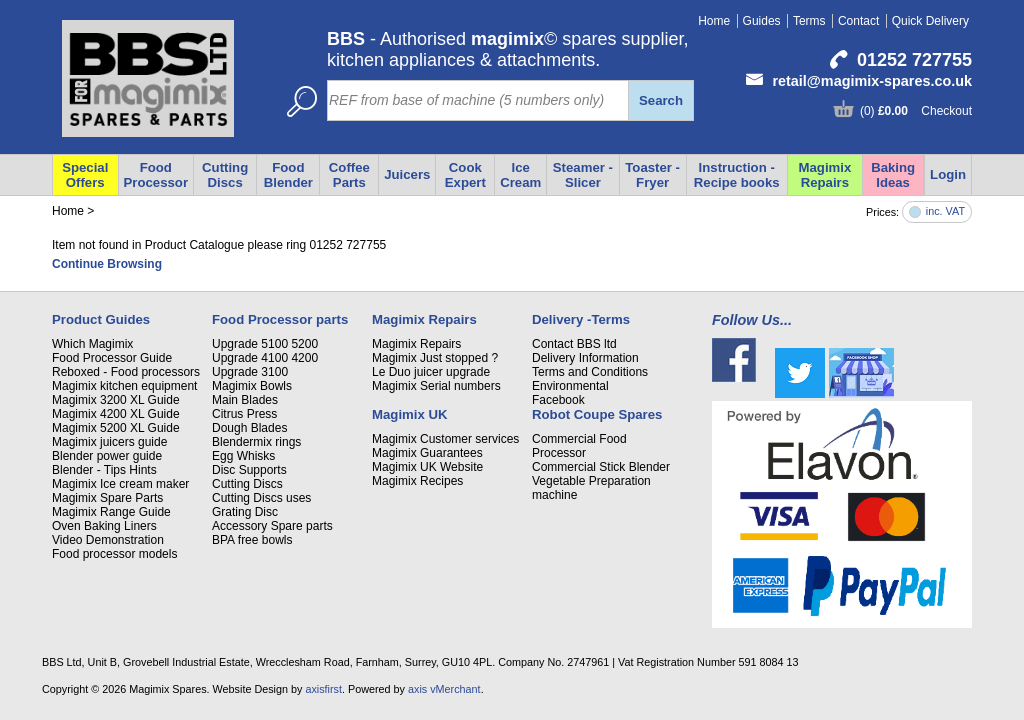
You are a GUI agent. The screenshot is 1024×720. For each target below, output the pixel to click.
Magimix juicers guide (109, 442)
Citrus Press (244, 414)
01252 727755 (914, 60)
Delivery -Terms (581, 319)
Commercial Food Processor (579, 446)
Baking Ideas (893, 175)
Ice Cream (520, 175)
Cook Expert (465, 175)
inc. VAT (945, 211)
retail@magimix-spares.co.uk (872, 81)
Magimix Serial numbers (436, 386)
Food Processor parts (280, 319)
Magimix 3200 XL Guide (116, 400)
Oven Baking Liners (104, 526)
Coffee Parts (349, 175)
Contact (858, 21)
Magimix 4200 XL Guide (116, 414)
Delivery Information (585, 358)
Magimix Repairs (825, 175)
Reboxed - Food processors (126, 372)
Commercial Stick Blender (601, 467)
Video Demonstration (108, 540)
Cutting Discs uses (261, 498)
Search (661, 100)
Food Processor (156, 175)
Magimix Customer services (445, 439)
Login (948, 174)
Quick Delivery (930, 21)
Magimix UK (409, 414)
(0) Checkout (916, 111)
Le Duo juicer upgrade (431, 372)
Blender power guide (107, 456)
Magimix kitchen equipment (124, 386)
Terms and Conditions (590, 372)
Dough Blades (249, 428)
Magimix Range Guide (111, 512)
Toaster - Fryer (652, 175)
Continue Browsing (107, 264)
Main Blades (245, 400)
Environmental (570, 386)
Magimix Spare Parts (107, 498)
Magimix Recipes (417, 481)
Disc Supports (249, 470)
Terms (809, 21)
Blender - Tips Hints (104, 470)
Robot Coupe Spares (597, 414)
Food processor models (114, 554)
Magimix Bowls (252, 386)
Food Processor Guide (112, 358)
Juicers (407, 174)
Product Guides (101, 319)
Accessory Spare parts (272, 526)
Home (714, 21)
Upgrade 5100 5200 (265, 344)
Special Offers (85, 175)
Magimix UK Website (427, 467)
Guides (762, 21)
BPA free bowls (252, 540)
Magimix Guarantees (427, 453)
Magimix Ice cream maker (120, 484)
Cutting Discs (225, 175)
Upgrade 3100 (250, 372)
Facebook (558, 400)
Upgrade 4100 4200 (265, 358)
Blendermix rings (256, 442)
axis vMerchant (444, 689)
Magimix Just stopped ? (435, 358)
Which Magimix (92, 344)
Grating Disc (245, 512)
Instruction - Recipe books (737, 175)
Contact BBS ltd (574, 344)
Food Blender (288, 175)
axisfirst (323, 689)
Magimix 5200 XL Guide (116, 428)
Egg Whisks (243, 456)
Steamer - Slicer (583, 175)
